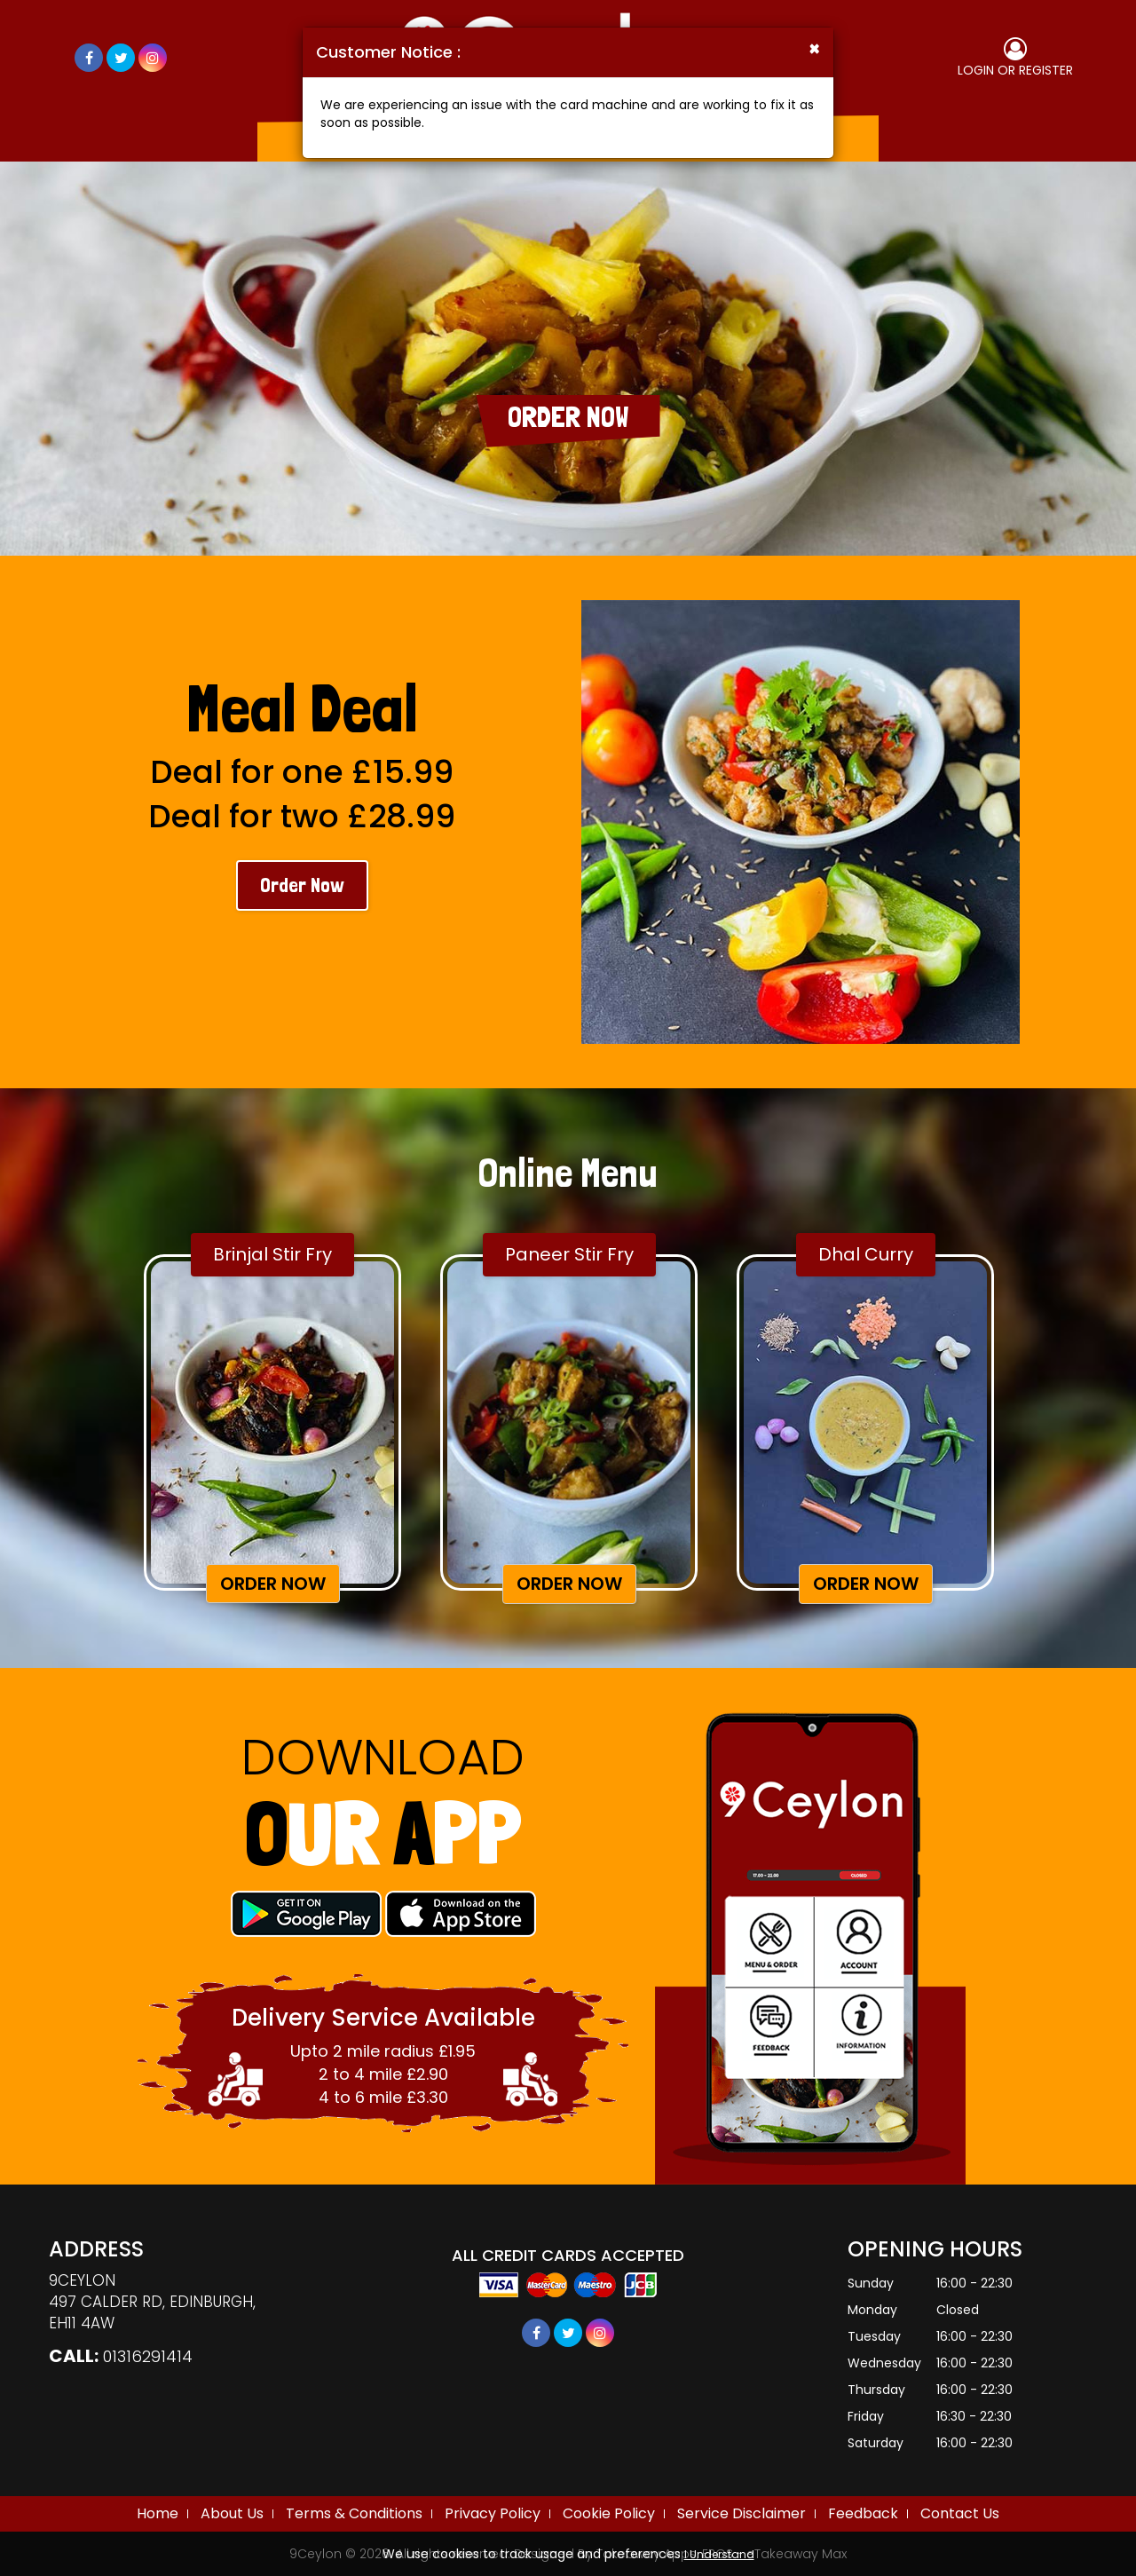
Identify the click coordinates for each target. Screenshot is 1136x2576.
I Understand (719, 2554)
